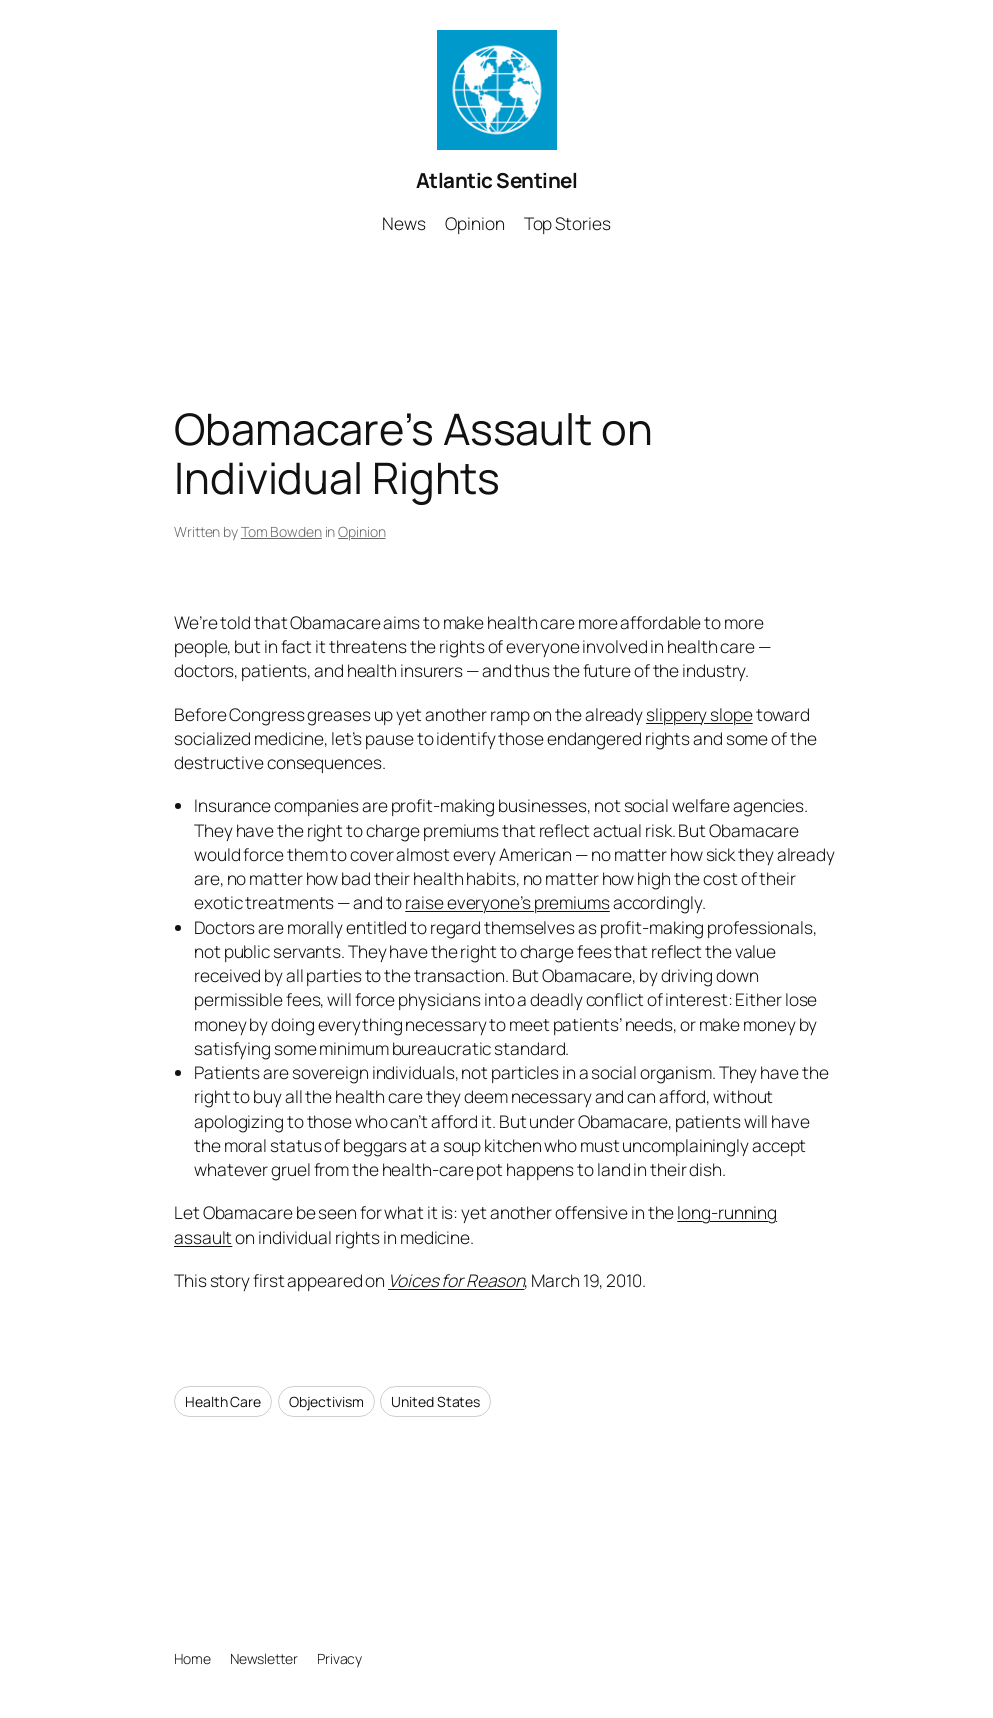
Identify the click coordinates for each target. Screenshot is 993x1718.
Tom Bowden (281, 531)
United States (435, 1401)
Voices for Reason (456, 1280)
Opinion (361, 531)
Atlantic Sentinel (497, 180)
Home (192, 1658)
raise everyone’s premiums (507, 902)
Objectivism (326, 1401)
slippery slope (699, 714)
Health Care (223, 1401)
